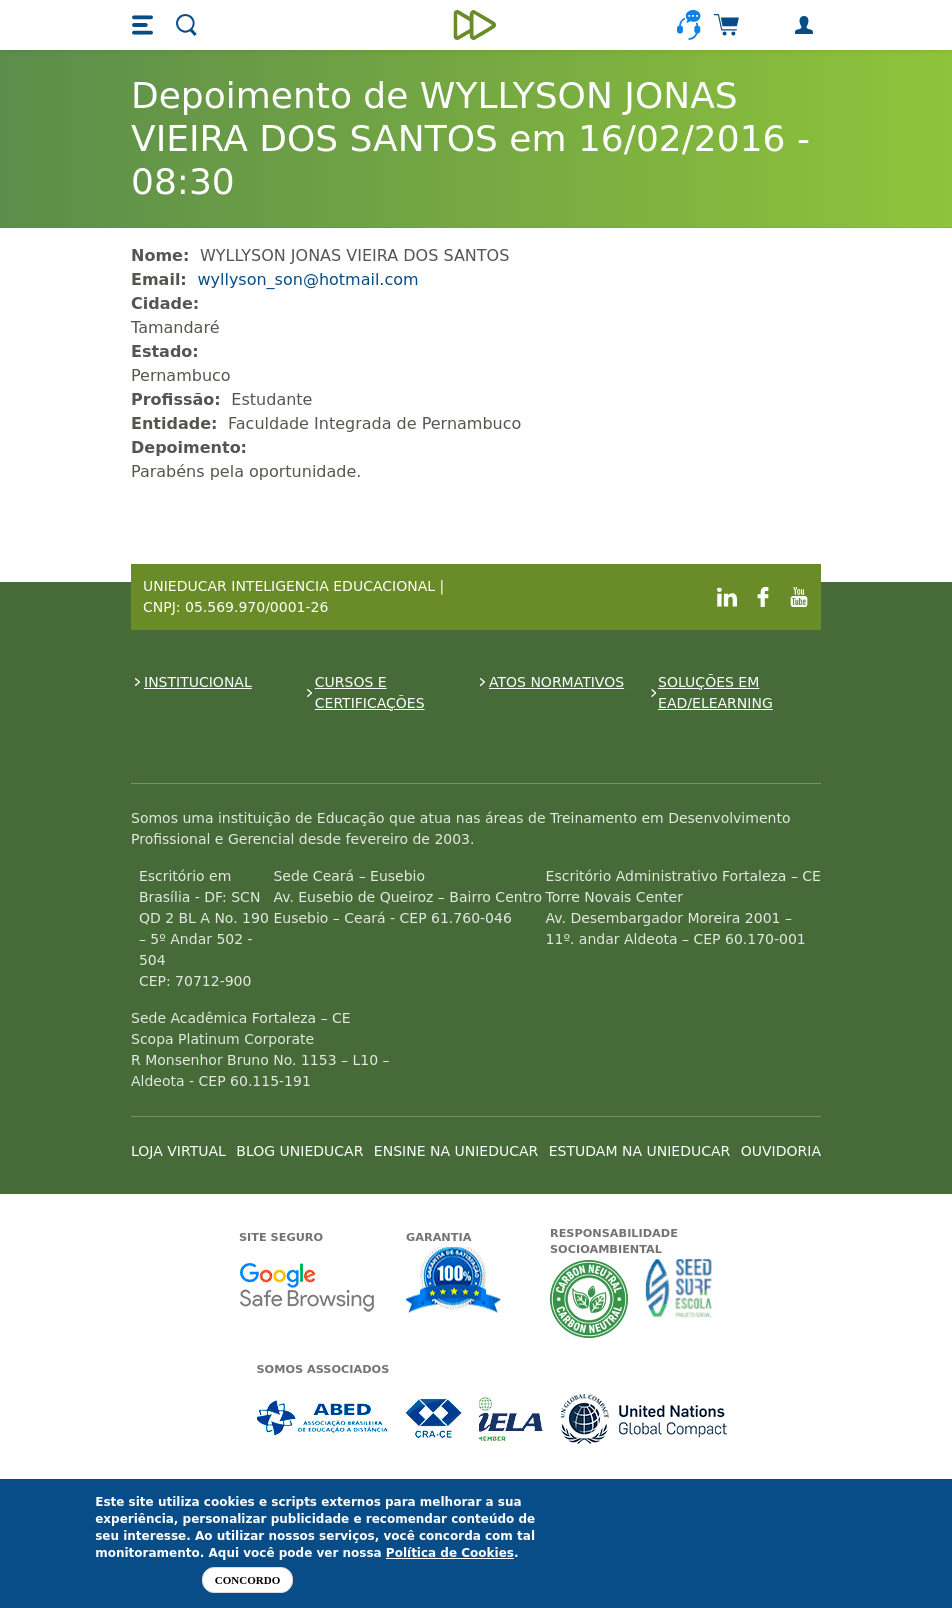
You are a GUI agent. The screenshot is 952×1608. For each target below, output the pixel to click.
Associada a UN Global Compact (644, 1418)
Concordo (247, 1580)
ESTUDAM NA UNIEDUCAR (639, 1151)
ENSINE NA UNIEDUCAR (456, 1151)
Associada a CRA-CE (434, 1418)
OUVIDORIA (781, 1151)
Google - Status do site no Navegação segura (306, 1286)
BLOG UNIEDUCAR (299, 1151)
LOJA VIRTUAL (178, 1151)
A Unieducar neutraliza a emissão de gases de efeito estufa (589, 1298)
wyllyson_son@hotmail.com (307, 279)
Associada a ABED (323, 1418)
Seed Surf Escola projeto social (679, 1298)
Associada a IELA (512, 1418)
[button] (145, 25)
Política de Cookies (450, 1553)
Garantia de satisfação (454, 1282)
